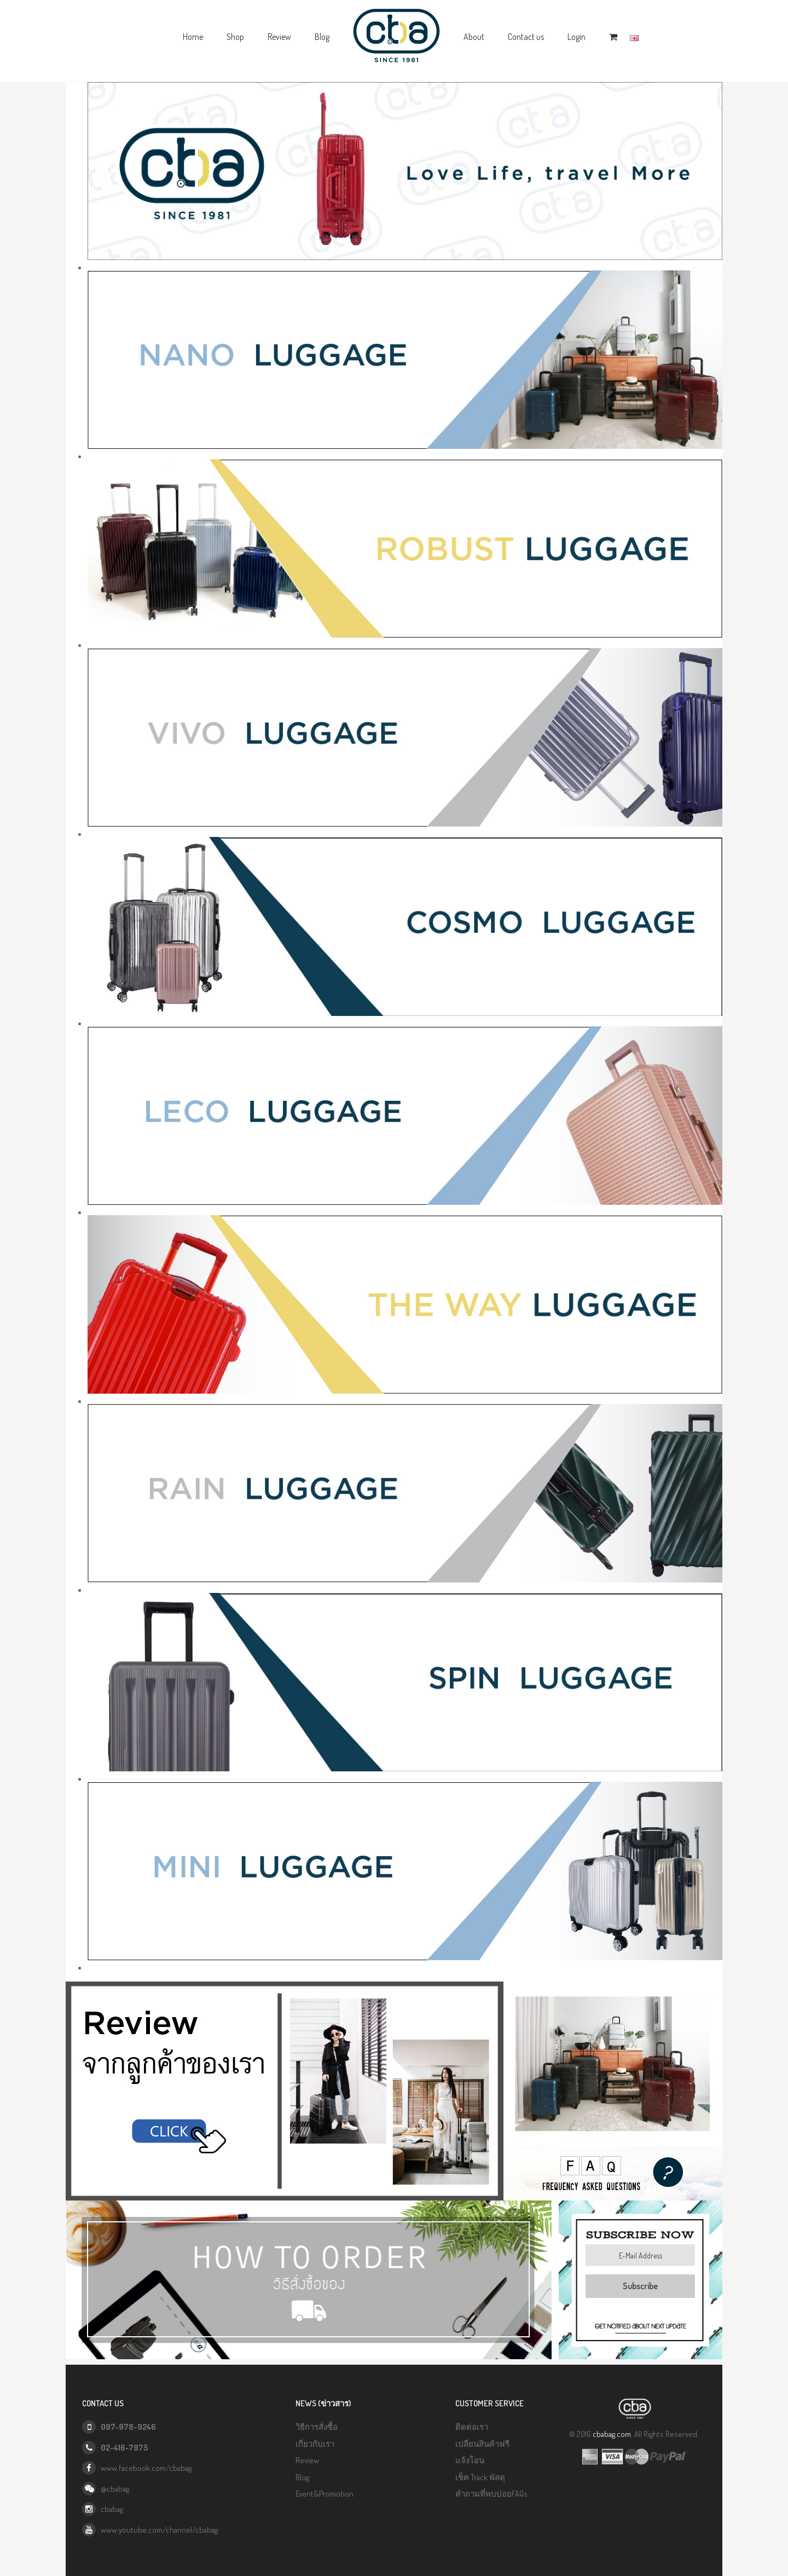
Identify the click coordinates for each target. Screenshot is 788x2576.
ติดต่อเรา (471, 2427)
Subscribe (640, 2285)
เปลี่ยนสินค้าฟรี (482, 2444)
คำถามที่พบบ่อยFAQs (491, 2493)
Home (193, 36)
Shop (235, 36)
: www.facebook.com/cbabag (137, 2468)
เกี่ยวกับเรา (315, 2444)
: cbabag (102, 2509)
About (473, 36)
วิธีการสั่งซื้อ (317, 2427)
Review (279, 36)
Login (576, 36)
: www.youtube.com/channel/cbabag (150, 2530)
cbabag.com (612, 2434)
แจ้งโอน (469, 2460)
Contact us (526, 36)
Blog (322, 36)
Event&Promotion (325, 2493)
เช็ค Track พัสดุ (480, 2477)
